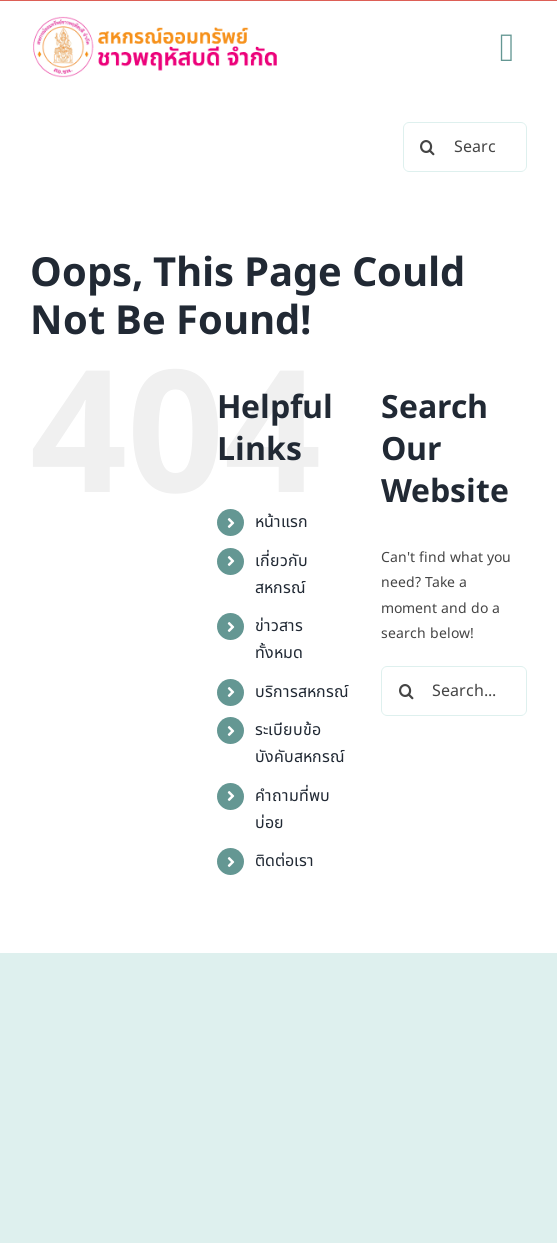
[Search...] (465, 147)
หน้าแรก (281, 522)
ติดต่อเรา (284, 861)
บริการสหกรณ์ (302, 692)
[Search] (428, 147)
